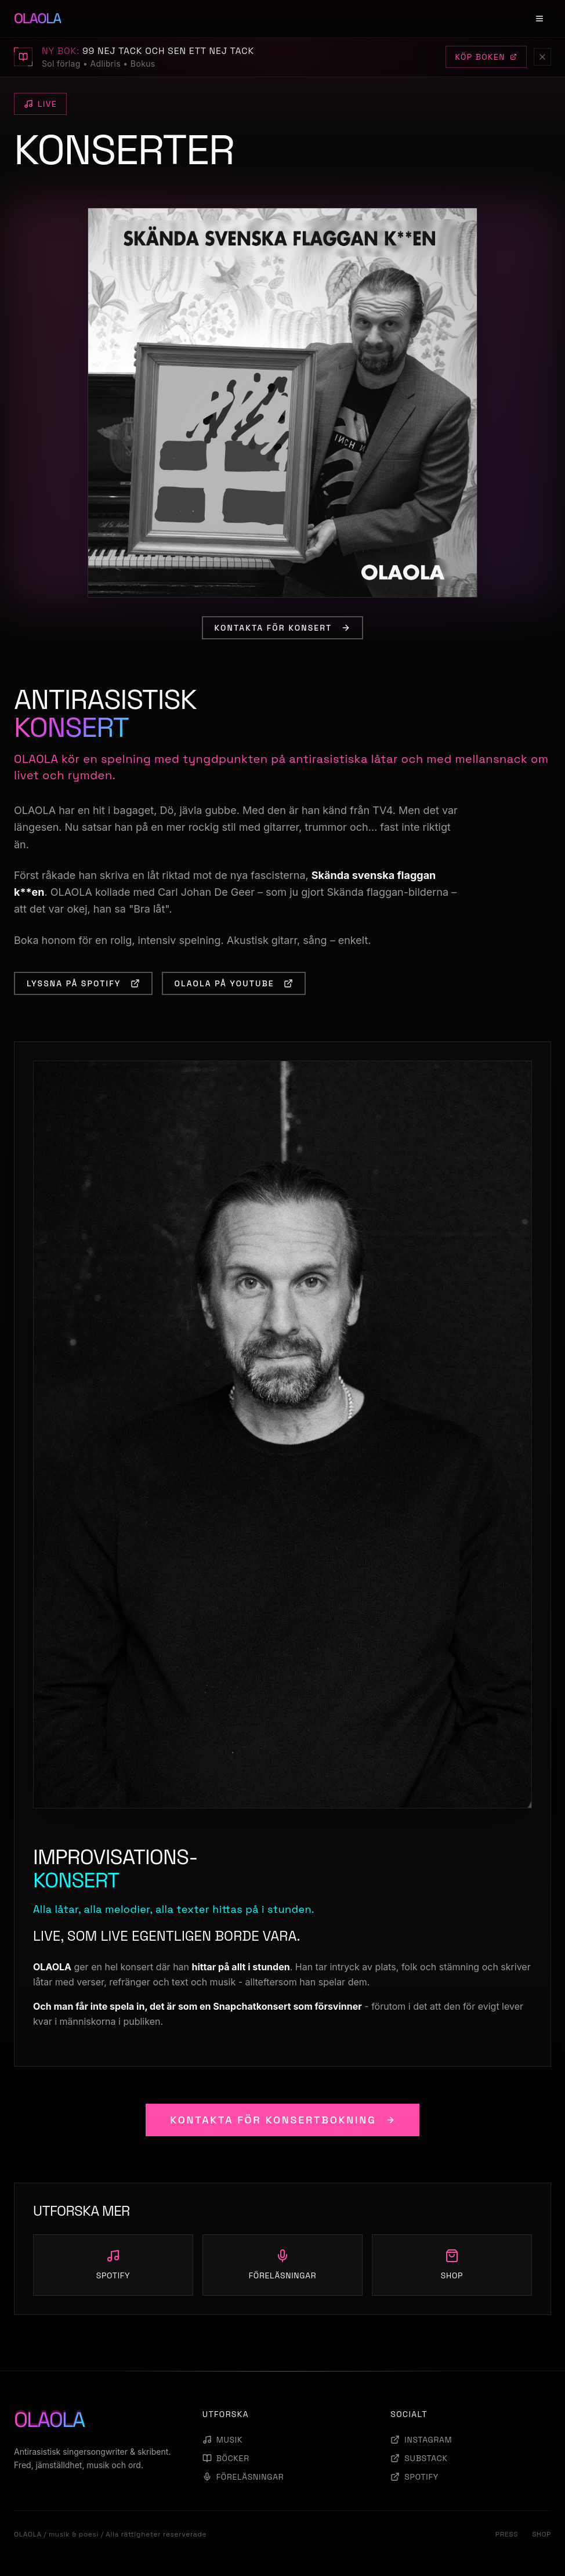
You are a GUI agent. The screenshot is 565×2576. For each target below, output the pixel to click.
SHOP (541, 2534)
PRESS (506, 2534)
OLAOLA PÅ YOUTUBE (234, 983)
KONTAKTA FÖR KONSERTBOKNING (282, 2119)
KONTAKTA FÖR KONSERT (283, 628)
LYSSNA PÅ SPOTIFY (83, 983)
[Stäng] (542, 57)
